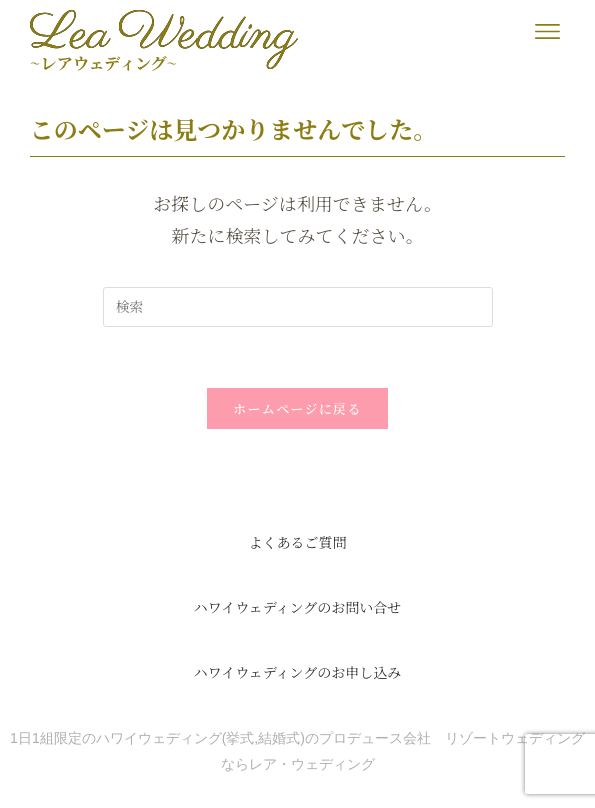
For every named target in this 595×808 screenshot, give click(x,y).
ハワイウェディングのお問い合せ (298, 607)
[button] (547, 31)
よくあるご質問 (298, 542)
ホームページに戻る (297, 408)
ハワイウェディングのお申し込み (298, 672)
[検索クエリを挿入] (298, 307)
